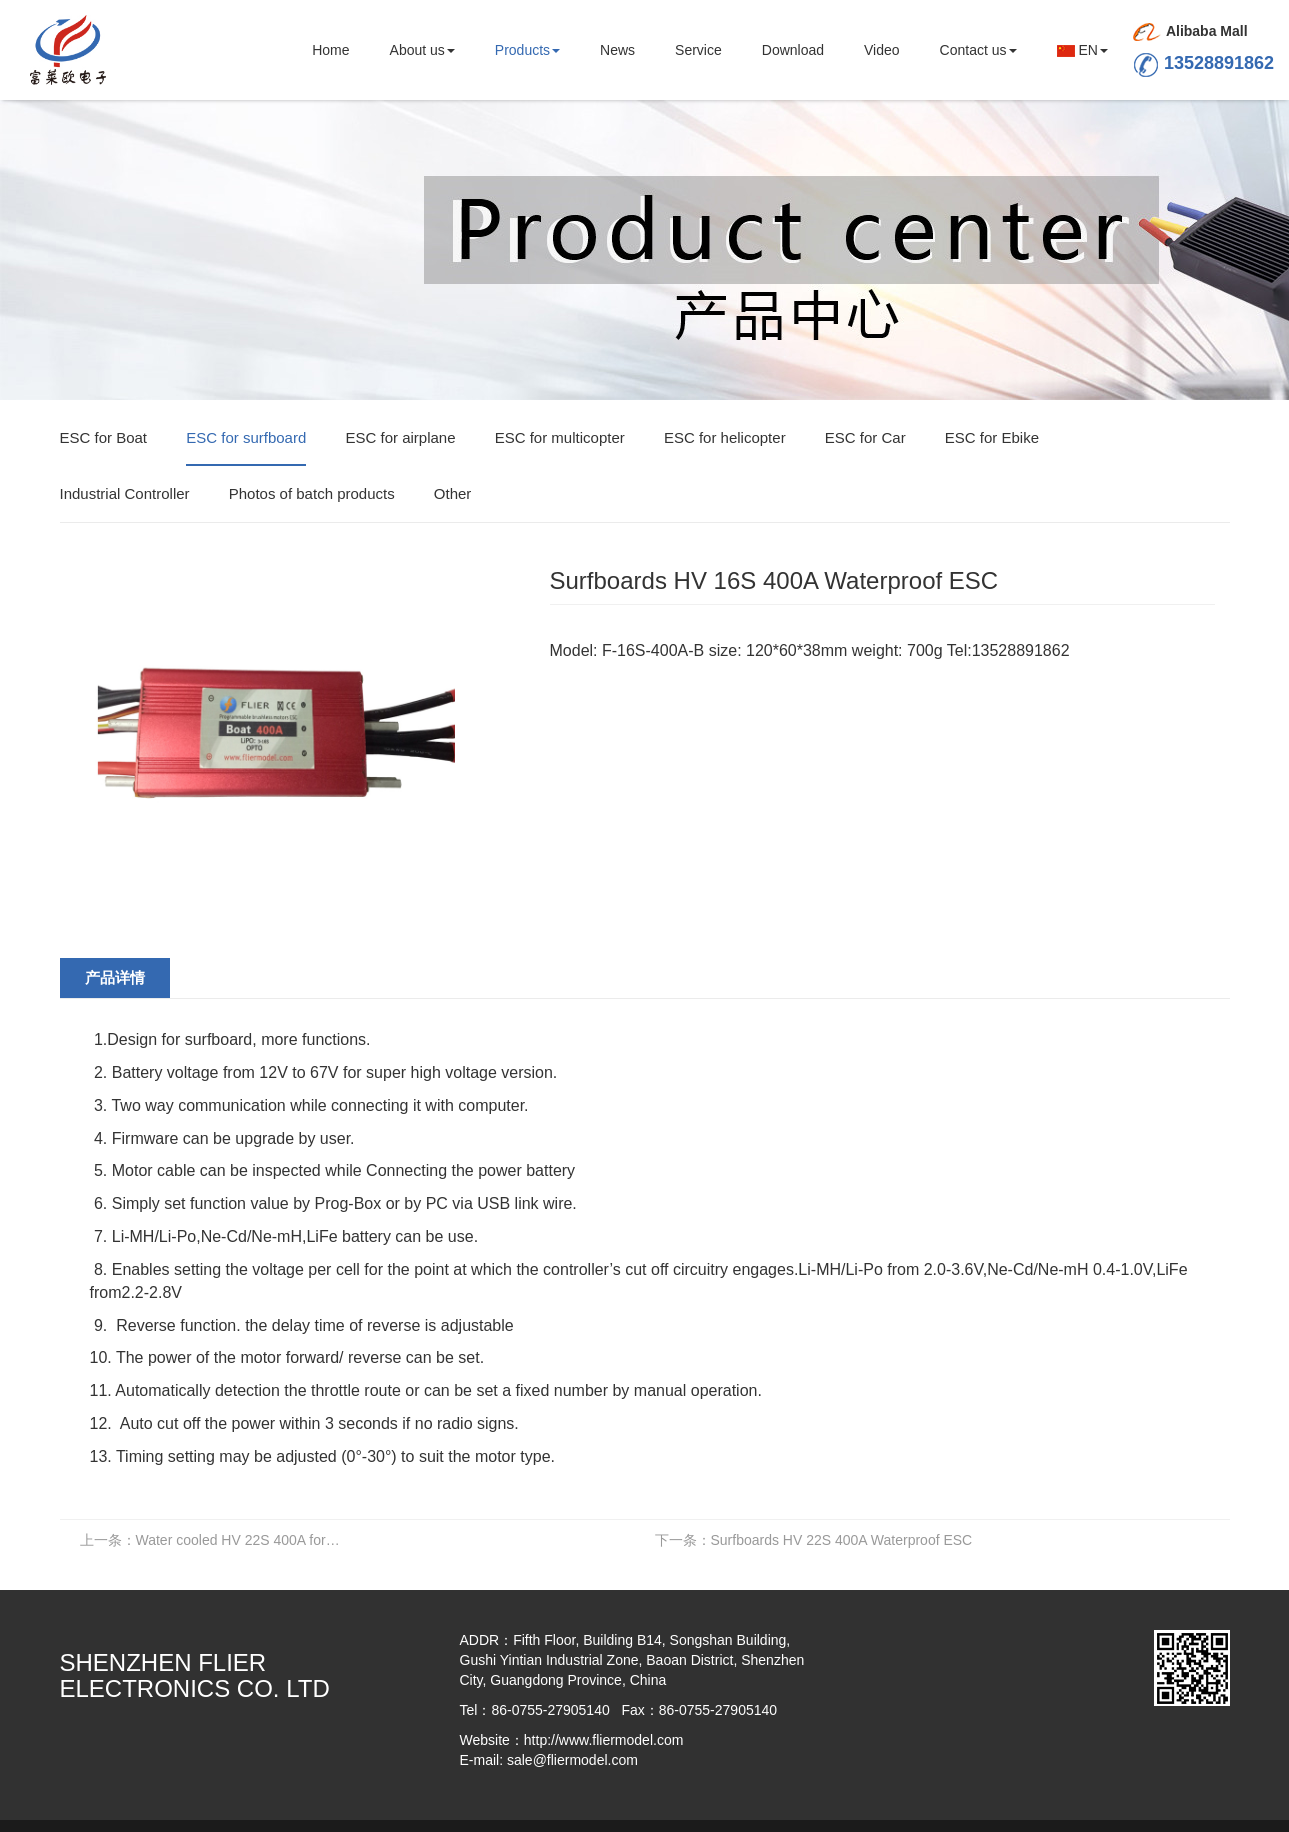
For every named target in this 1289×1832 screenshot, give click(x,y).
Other (453, 493)
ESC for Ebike (992, 437)
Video (882, 50)
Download (793, 50)
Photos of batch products (312, 493)
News (617, 50)
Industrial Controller (125, 493)
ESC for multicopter (560, 437)
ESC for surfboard (246, 437)
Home (330, 50)
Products (527, 50)
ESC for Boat (104, 437)
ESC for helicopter (725, 437)
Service (698, 50)
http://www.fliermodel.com (604, 1740)
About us (422, 50)
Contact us (978, 50)
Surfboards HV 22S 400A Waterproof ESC (814, 1540)
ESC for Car (865, 437)
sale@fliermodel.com (572, 1760)
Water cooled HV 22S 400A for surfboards (216, 1540)
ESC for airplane (400, 437)
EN (1082, 50)
